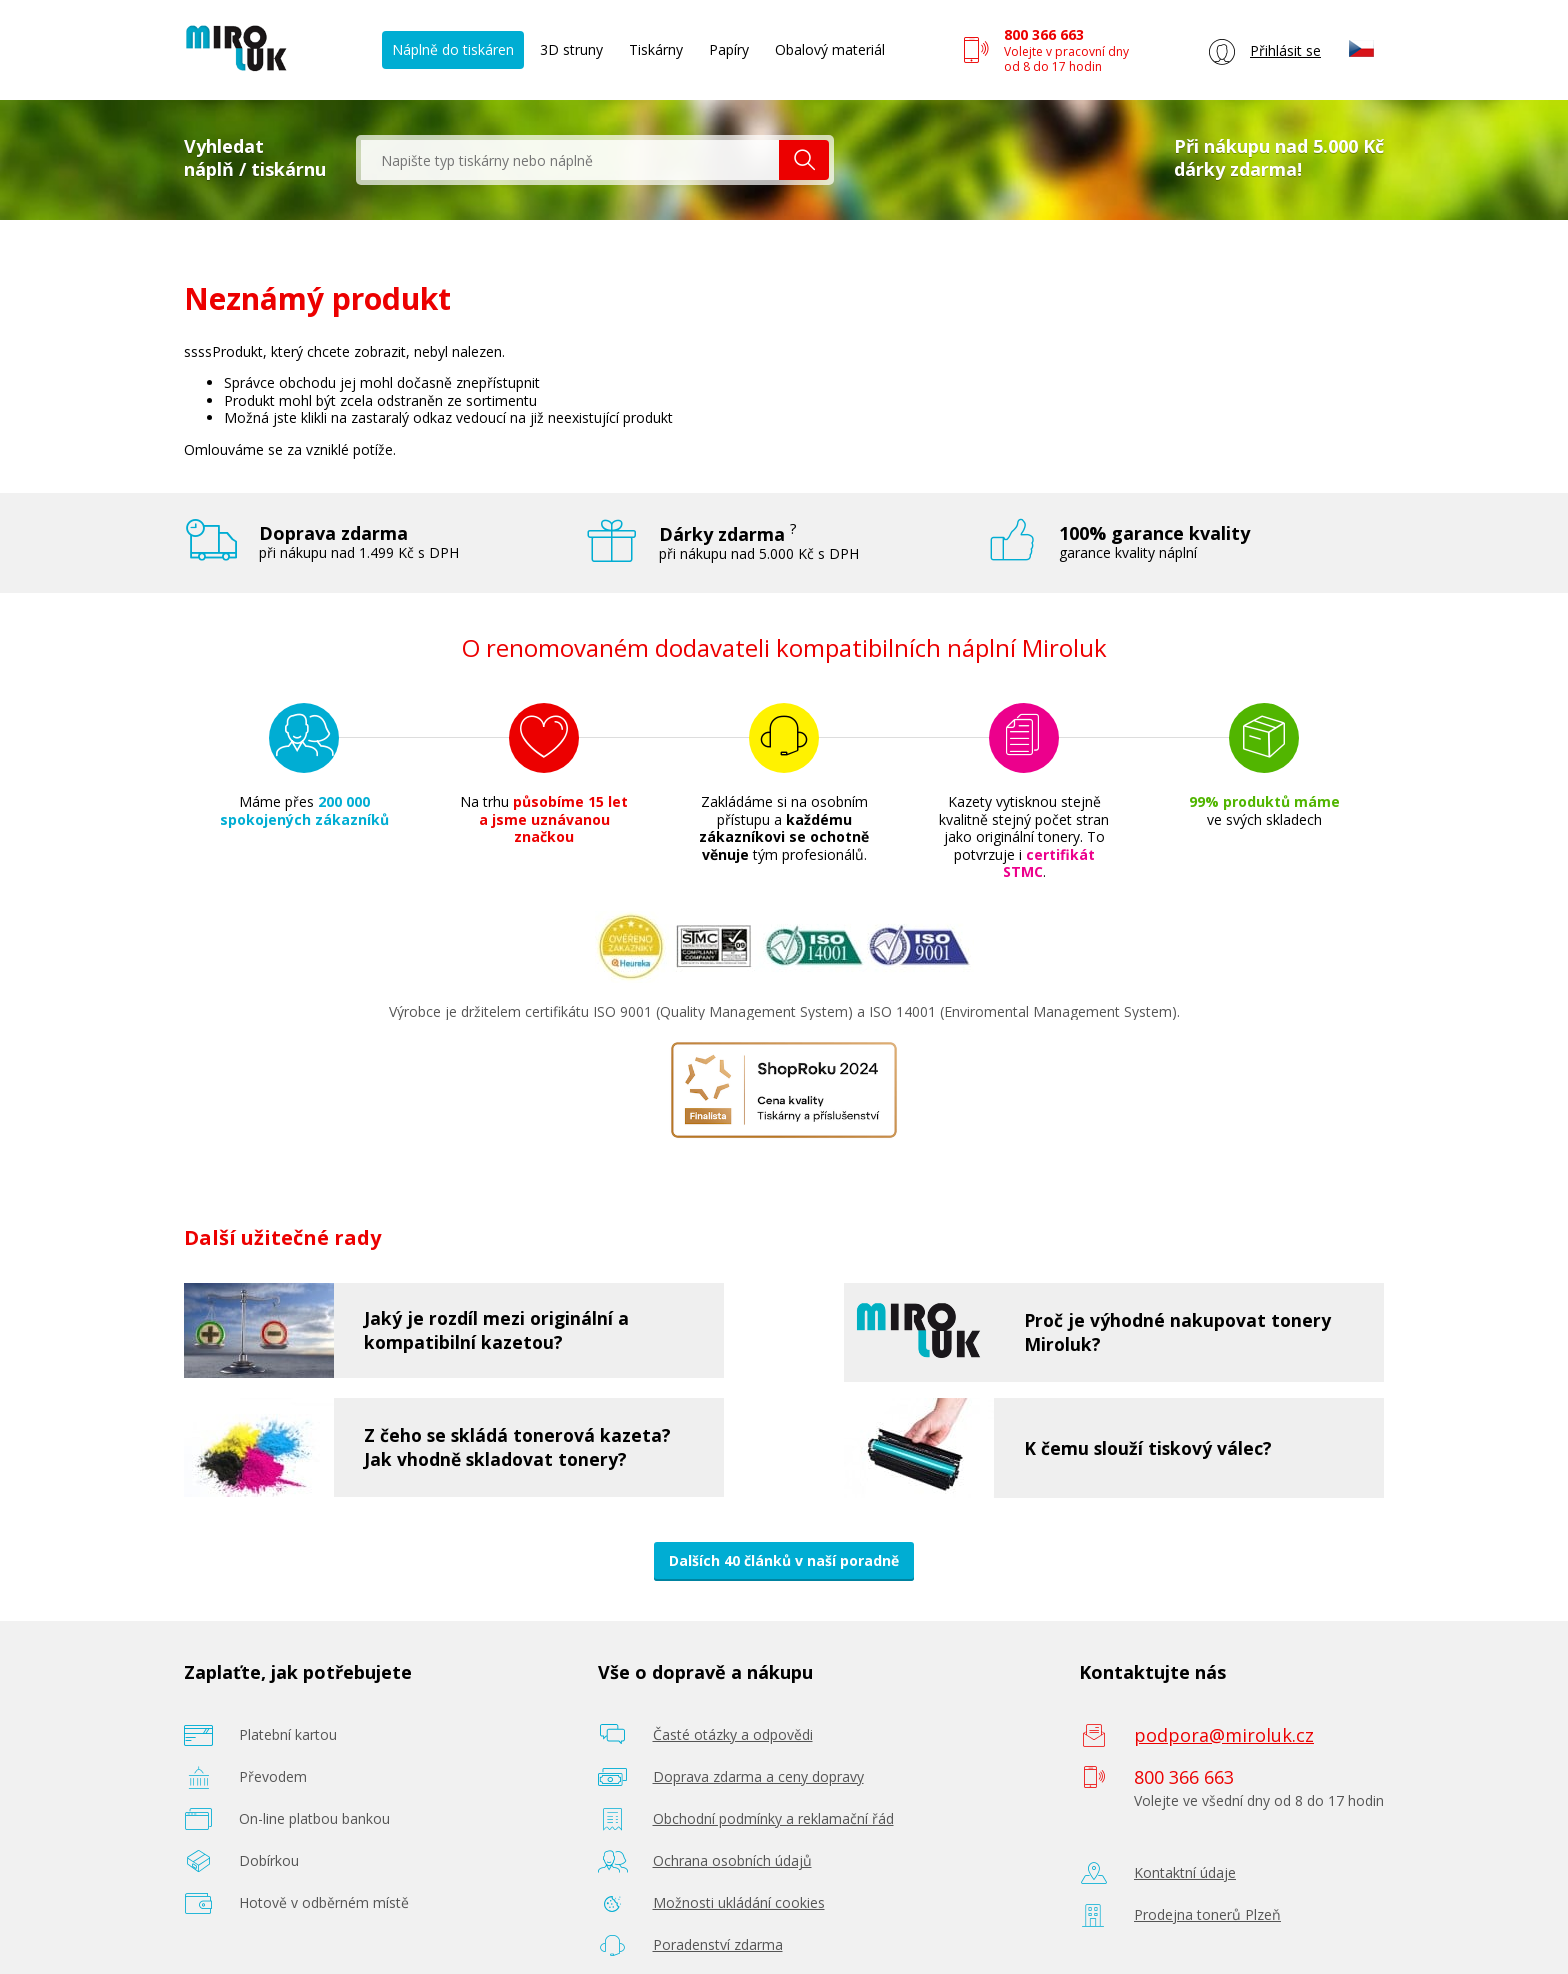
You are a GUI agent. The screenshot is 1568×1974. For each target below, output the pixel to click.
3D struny (571, 49)
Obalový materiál (830, 49)
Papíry (729, 49)
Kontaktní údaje (1185, 1872)
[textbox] (570, 160)
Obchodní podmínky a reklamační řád (773, 1818)
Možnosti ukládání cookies (739, 1902)
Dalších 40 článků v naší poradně (784, 1560)
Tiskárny (656, 49)
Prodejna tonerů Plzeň (1207, 1914)
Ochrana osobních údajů (732, 1860)
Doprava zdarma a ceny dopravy (758, 1776)
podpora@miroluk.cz (1224, 1735)
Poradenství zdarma (718, 1944)
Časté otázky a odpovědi (733, 1734)
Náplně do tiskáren (453, 49)
